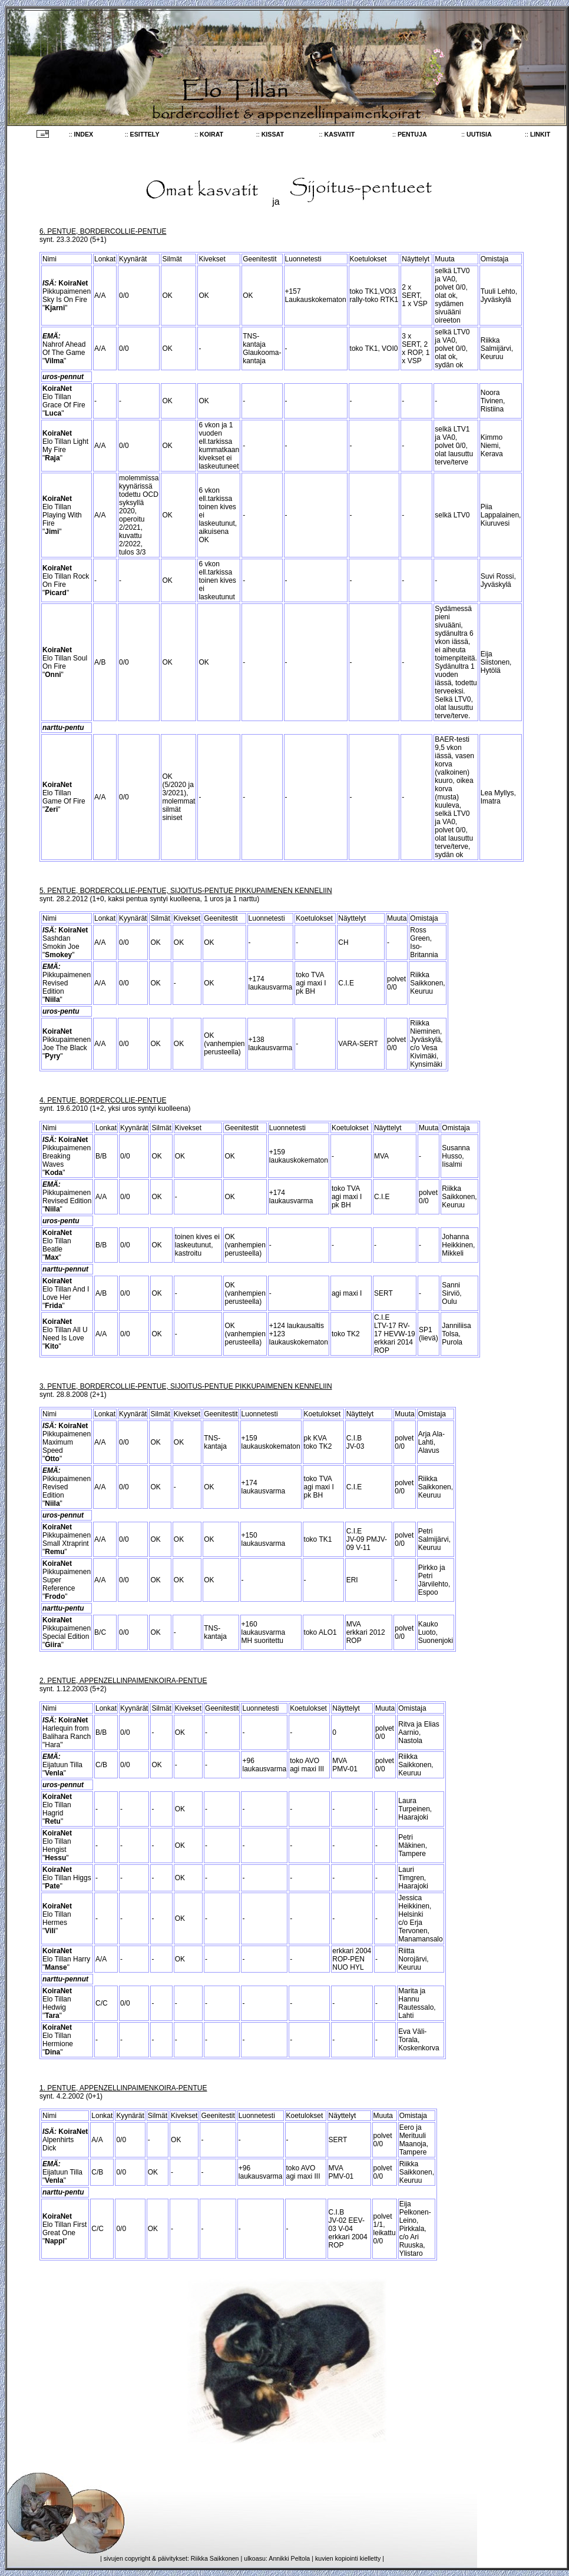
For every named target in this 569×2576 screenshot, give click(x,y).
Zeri (51, 809)
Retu (53, 1821)
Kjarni (55, 308)
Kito (51, 1346)
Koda (53, 1173)
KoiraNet (73, 283)
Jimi (52, 531)
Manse (56, 1967)
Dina (52, 2052)
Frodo (55, 1596)
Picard (56, 593)
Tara (52, 2015)
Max (51, 1257)
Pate (52, 1886)
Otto (52, 1459)
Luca (53, 413)
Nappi (54, 2241)
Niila (52, 999)
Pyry (52, 1056)
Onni (53, 674)
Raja (52, 458)
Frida (53, 1306)
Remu (54, 1552)
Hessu (55, 1858)
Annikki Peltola (289, 2558)
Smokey (58, 955)
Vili (50, 1931)
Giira (53, 1645)
